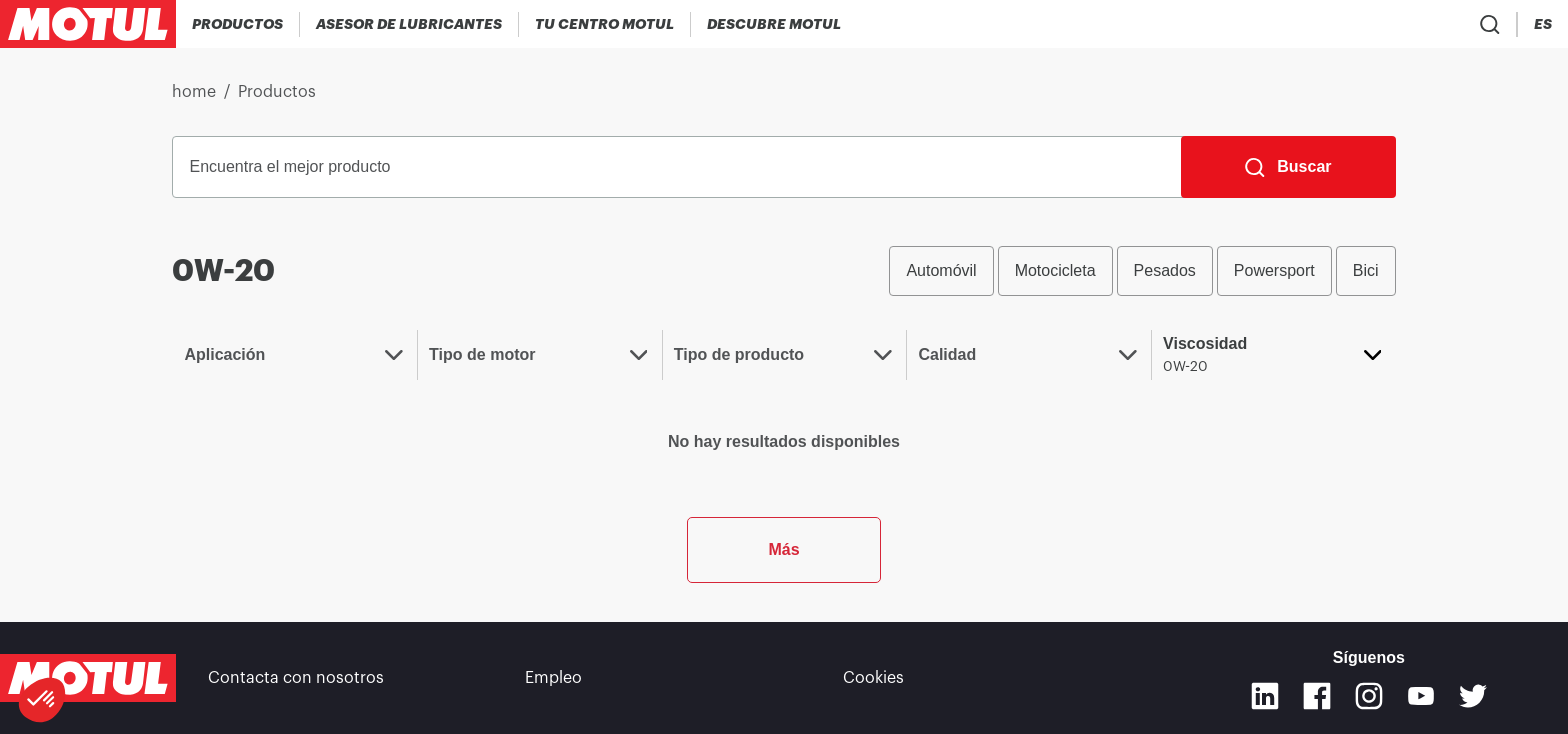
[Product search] (1428, 24)
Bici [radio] (1366, 270)
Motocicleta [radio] (1055, 270)
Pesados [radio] (1165, 270)
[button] (42, 700)
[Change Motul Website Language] (1543, 24)
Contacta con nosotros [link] (296, 678)
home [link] (194, 92)
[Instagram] (1369, 696)
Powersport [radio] (1274, 270)
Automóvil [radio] (941, 270)
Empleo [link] (553, 678)
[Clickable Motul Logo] (88, 24)
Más (783, 549)
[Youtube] (1421, 696)
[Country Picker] (1486, 24)
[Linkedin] (1265, 696)
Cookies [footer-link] (873, 678)
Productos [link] (277, 92)
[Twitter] (1473, 696)
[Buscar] (1288, 167)
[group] (1142, 271)
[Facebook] (1317, 696)
